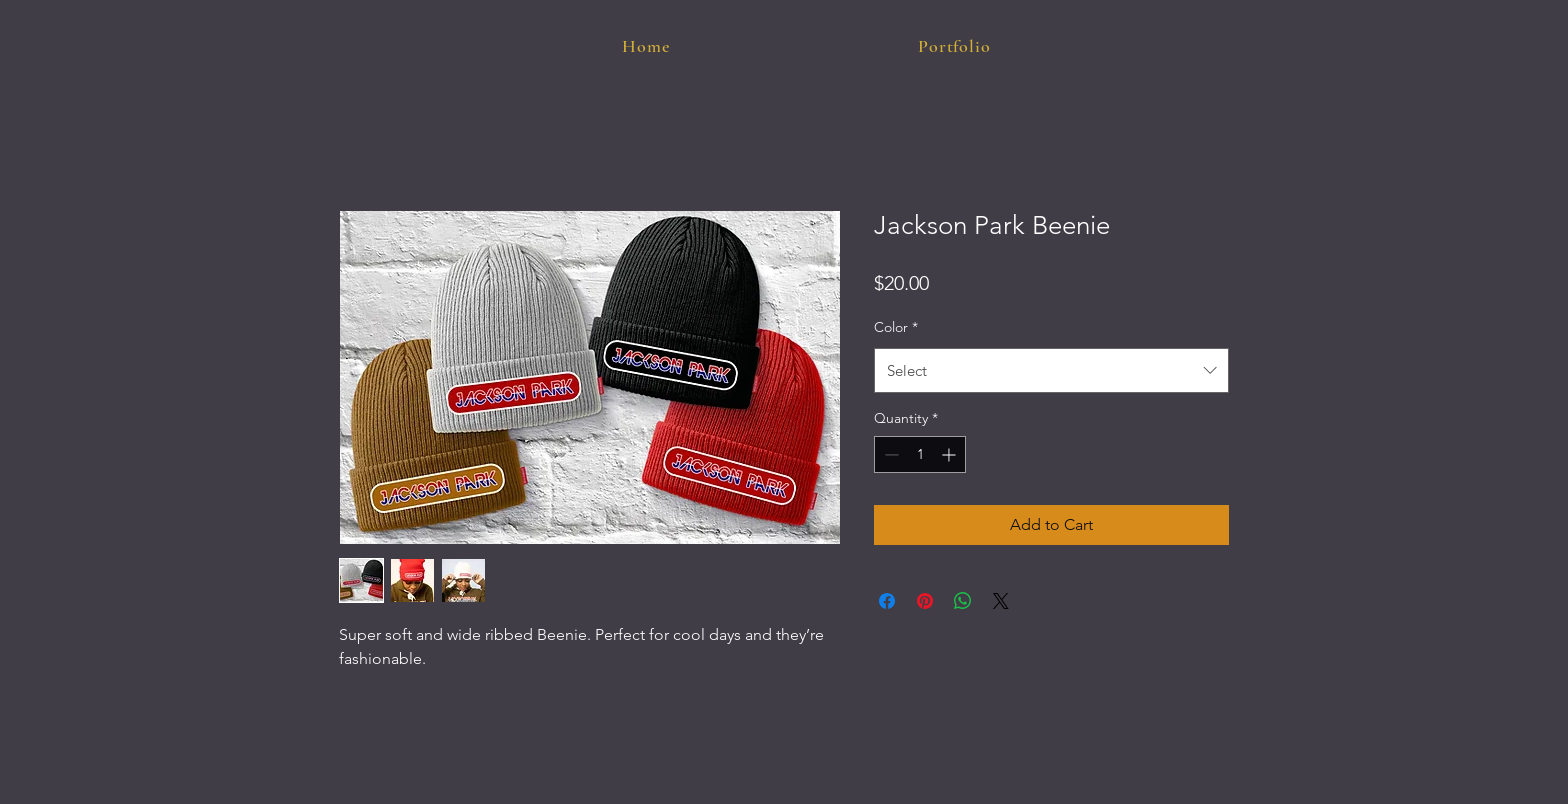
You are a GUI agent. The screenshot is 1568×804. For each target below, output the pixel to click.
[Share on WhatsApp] (963, 601)
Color (896, 327)
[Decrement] (889, 454)
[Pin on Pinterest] (925, 601)
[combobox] (1051, 370)
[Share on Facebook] (887, 601)
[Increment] (950, 454)
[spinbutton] (920, 454)
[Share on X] (1001, 601)
